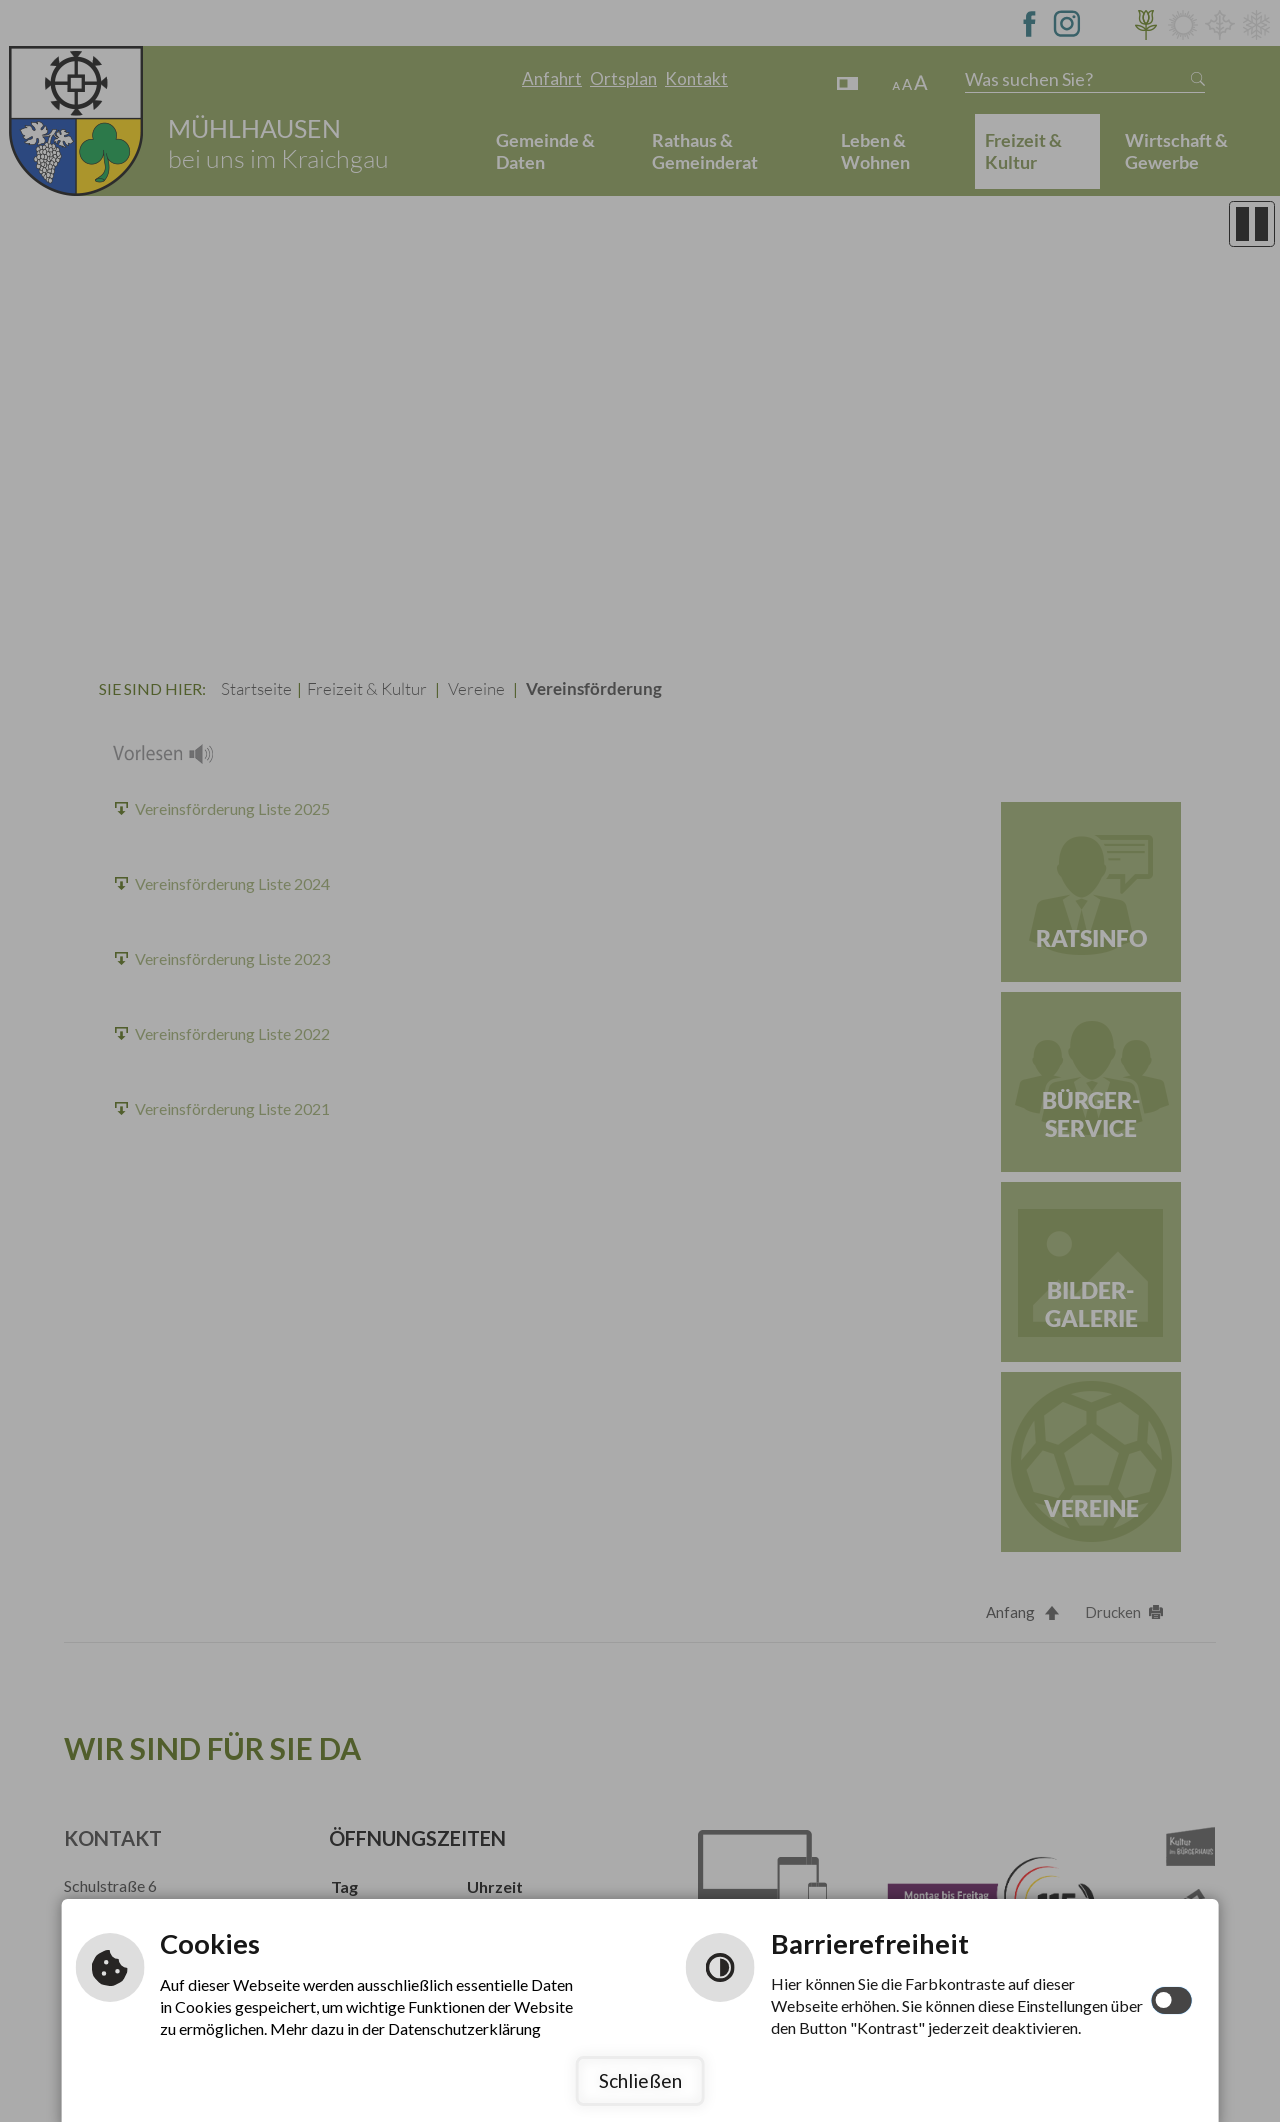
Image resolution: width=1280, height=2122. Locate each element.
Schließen (640, 2080)
